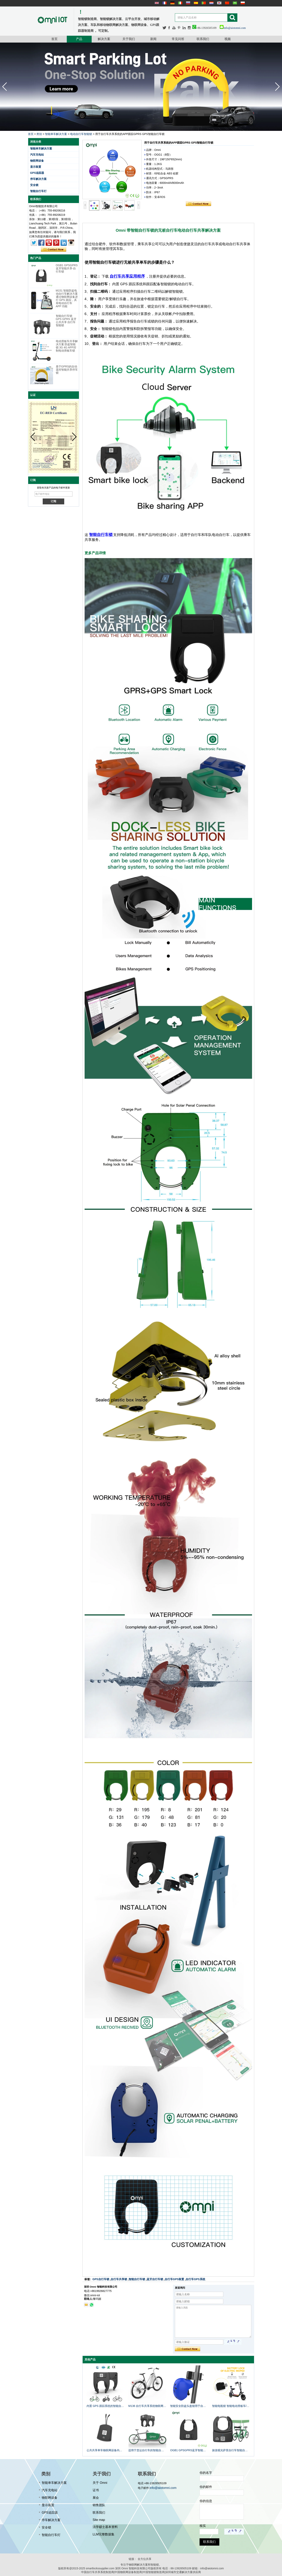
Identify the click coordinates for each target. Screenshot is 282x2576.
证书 (96, 2490)
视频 (227, 39)
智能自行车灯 (38, 191)
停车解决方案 (38, 178)
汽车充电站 (37, 154)
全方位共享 (144, 2559)
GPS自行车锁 (100, 2279)
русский (187, 3)
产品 (79, 39)
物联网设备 (37, 160)
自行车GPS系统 (195, 2279)
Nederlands (210, 3)
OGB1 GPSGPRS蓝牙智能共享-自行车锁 (67, 268)
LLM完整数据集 (103, 2534)
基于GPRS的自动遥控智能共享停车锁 (67, 369)
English (156, 3)
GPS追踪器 (37, 172)
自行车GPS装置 (174, 2279)
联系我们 (203, 39)
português (203, 3)
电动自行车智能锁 (81, 134)
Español (195, 3)
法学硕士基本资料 (105, 2527)
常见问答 (178, 39)
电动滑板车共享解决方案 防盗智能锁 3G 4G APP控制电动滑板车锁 (67, 346)
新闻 (153, 39)
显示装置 (35, 166)
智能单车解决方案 (56, 134)
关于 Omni (100, 2482)
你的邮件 (206, 2487)
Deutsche (171, 3)
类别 (39, 134)
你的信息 (206, 2501)
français (164, 3)
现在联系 (53, 249)
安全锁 (34, 185)
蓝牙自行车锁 (155, 2279)
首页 (54, 39)
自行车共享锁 (119, 2279)
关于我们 (128, 39)
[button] (277, 86)
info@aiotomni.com (233, 27)
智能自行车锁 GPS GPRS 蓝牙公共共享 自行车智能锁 (66, 320)
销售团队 (99, 2505)
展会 (96, 2497)
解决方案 (104, 39)
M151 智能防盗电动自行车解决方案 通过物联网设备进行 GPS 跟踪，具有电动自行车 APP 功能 (67, 298)
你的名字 (206, 2472)
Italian (179, 3)
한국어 (218, 3)
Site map (99, 2519)
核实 (203, 2525)
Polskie (242, 3)
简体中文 (226, 3)
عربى (234, 3)
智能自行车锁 (137, 2279)
